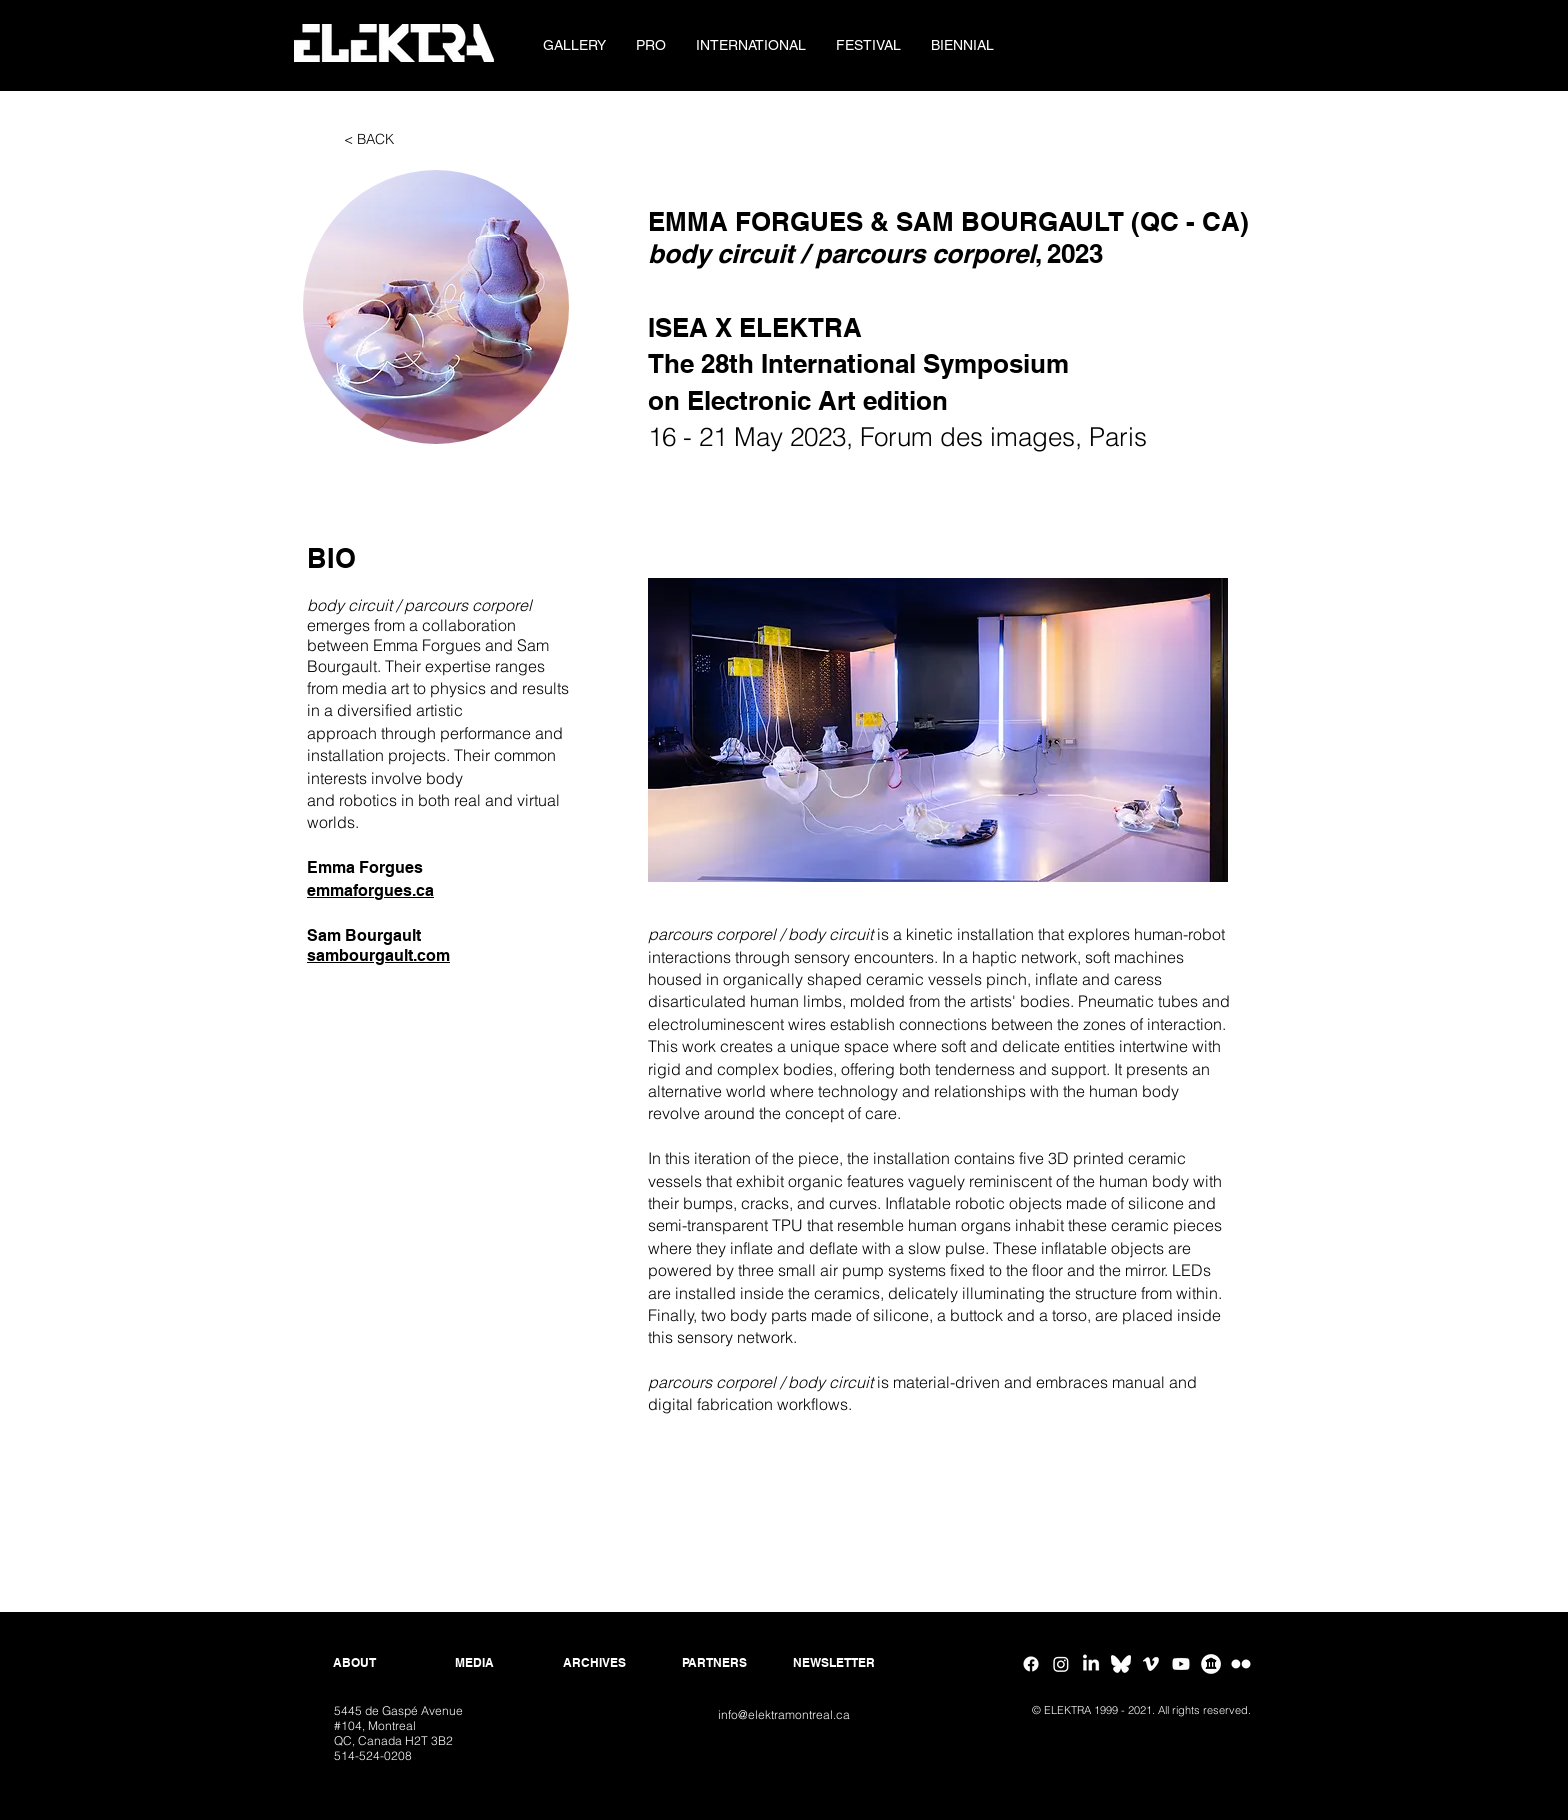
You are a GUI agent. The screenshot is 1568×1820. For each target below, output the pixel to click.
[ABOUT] (354, 1663)
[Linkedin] (1091, 1664)
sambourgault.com (378, 955)
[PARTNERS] (714, 1663)
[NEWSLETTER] (834, 1663)
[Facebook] (1031, 1664)
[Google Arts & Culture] (1211, 1664)
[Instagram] (1061, 1664)
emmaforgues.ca (370, 890)
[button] (651, 45)
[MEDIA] (474, 1663)
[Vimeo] (1151, 1664)
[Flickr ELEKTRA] (1241, 1664)
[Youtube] (1181, 1664)
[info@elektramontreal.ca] (783, 1715)
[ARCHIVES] (594, 1663)
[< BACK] (369, 140)
